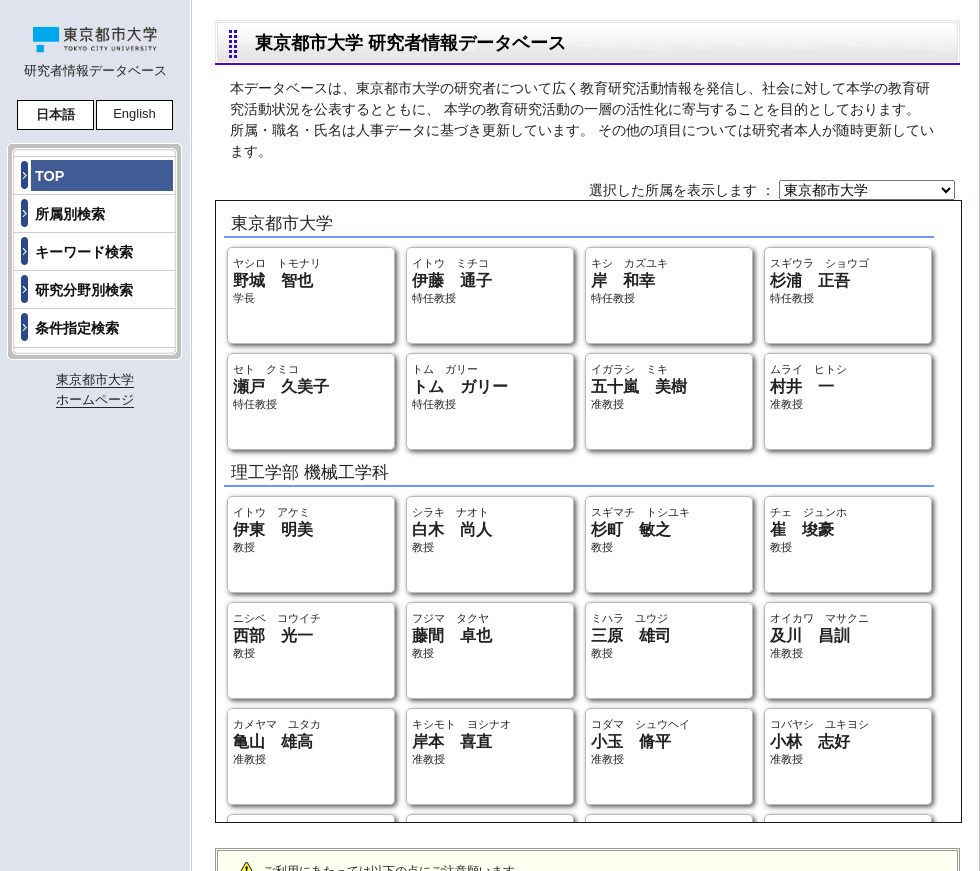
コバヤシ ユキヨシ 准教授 (819, 741)
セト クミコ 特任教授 (281, 386)
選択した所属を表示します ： (684, 190)
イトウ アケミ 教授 (273, 529)
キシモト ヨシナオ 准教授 (461, 741)
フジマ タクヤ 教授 (452, 635)
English (134, 113)
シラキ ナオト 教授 (452, 529)
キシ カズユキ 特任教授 (629, 280)
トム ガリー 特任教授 (460, 386)
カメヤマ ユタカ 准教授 (277, 741)
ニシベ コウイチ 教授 (277, 635)
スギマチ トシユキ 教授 (640, 529)
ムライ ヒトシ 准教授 (808, 386)
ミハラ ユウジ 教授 (631, 635)
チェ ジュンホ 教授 (808, 529)
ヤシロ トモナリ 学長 (277, 280)
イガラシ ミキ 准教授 (639, 386)
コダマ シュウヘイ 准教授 (640, 741)
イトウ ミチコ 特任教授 (452, 280)
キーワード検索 (84, 252)
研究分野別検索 (84, 290)
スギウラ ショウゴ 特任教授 (819, 280)
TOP (49, 176)
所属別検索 (70, 214)
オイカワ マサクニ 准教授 (819, 635)
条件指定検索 (77, 328)
